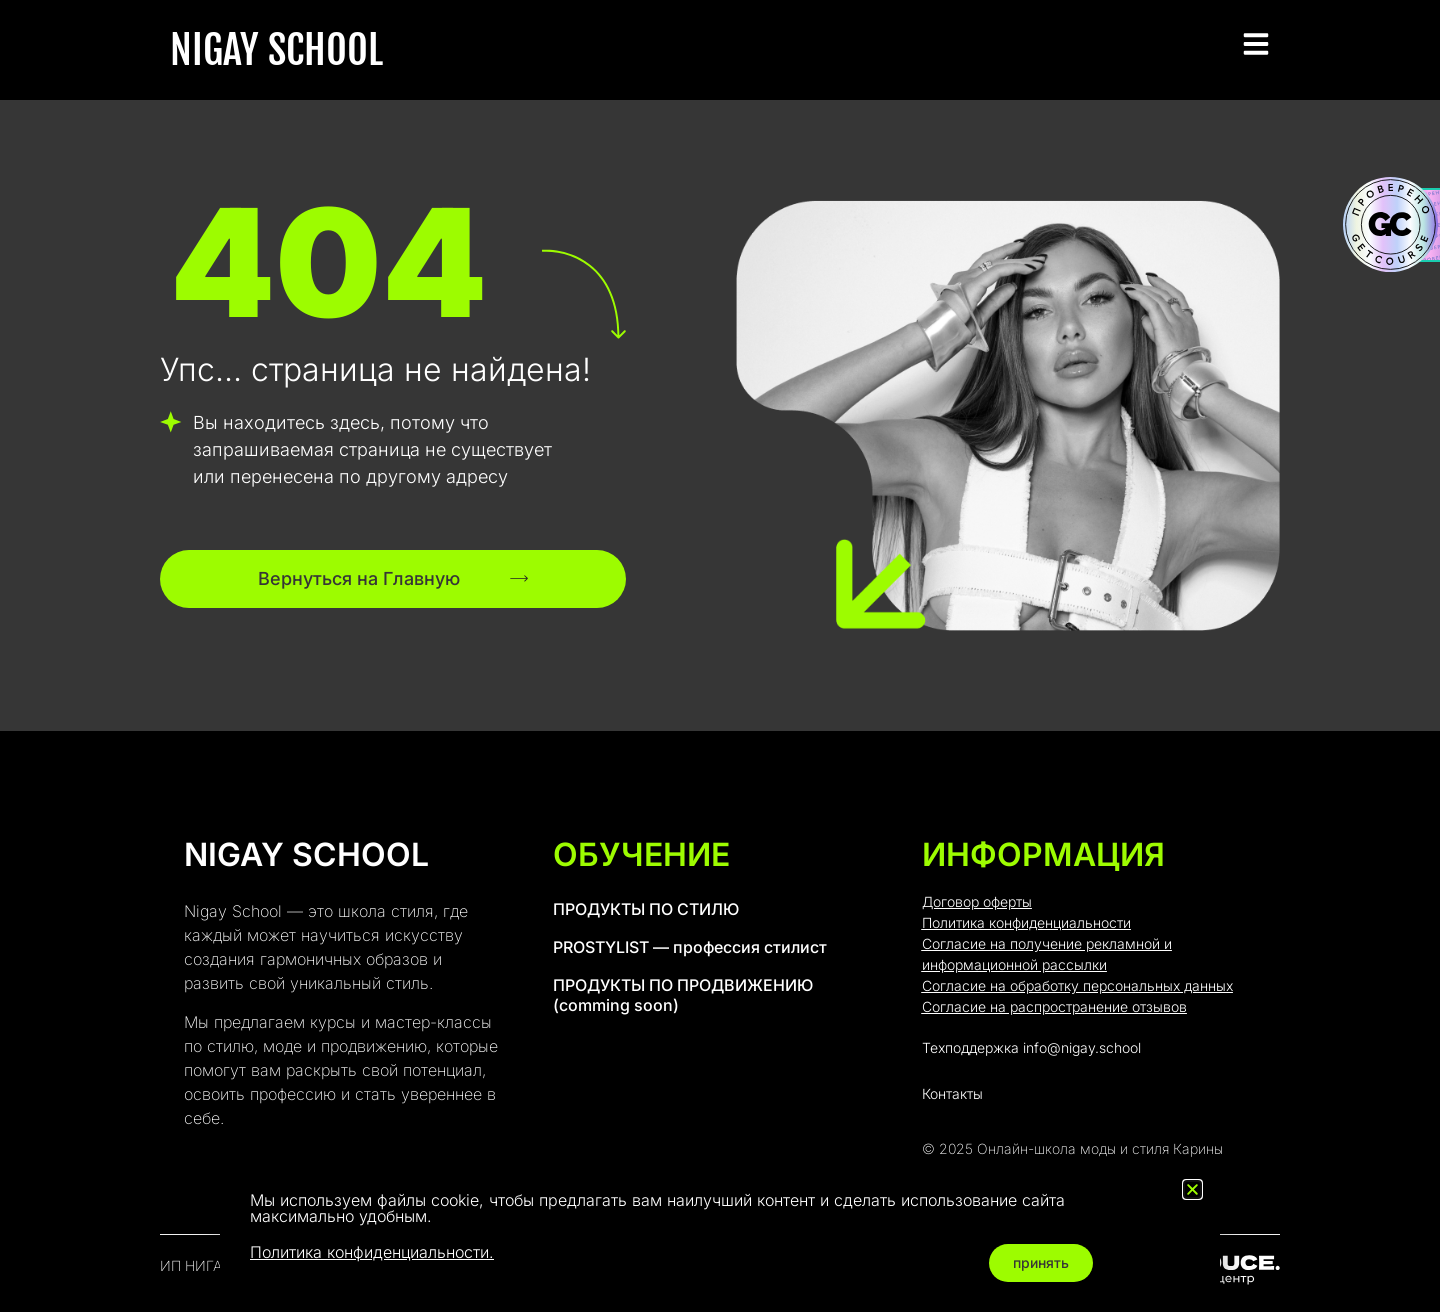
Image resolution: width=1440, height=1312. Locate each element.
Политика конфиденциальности (1026, 922)
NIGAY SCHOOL (276, 50)
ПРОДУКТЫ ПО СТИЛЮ (646, 909)
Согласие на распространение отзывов (1054, 1006)
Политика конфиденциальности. (372, 1252)
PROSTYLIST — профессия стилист (690, 947)
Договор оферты (977, 901)
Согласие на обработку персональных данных (1077, 985)
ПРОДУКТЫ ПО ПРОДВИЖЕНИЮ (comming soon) (683, 995)
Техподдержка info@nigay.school (1031, 1047)
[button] (1192, 1189)
